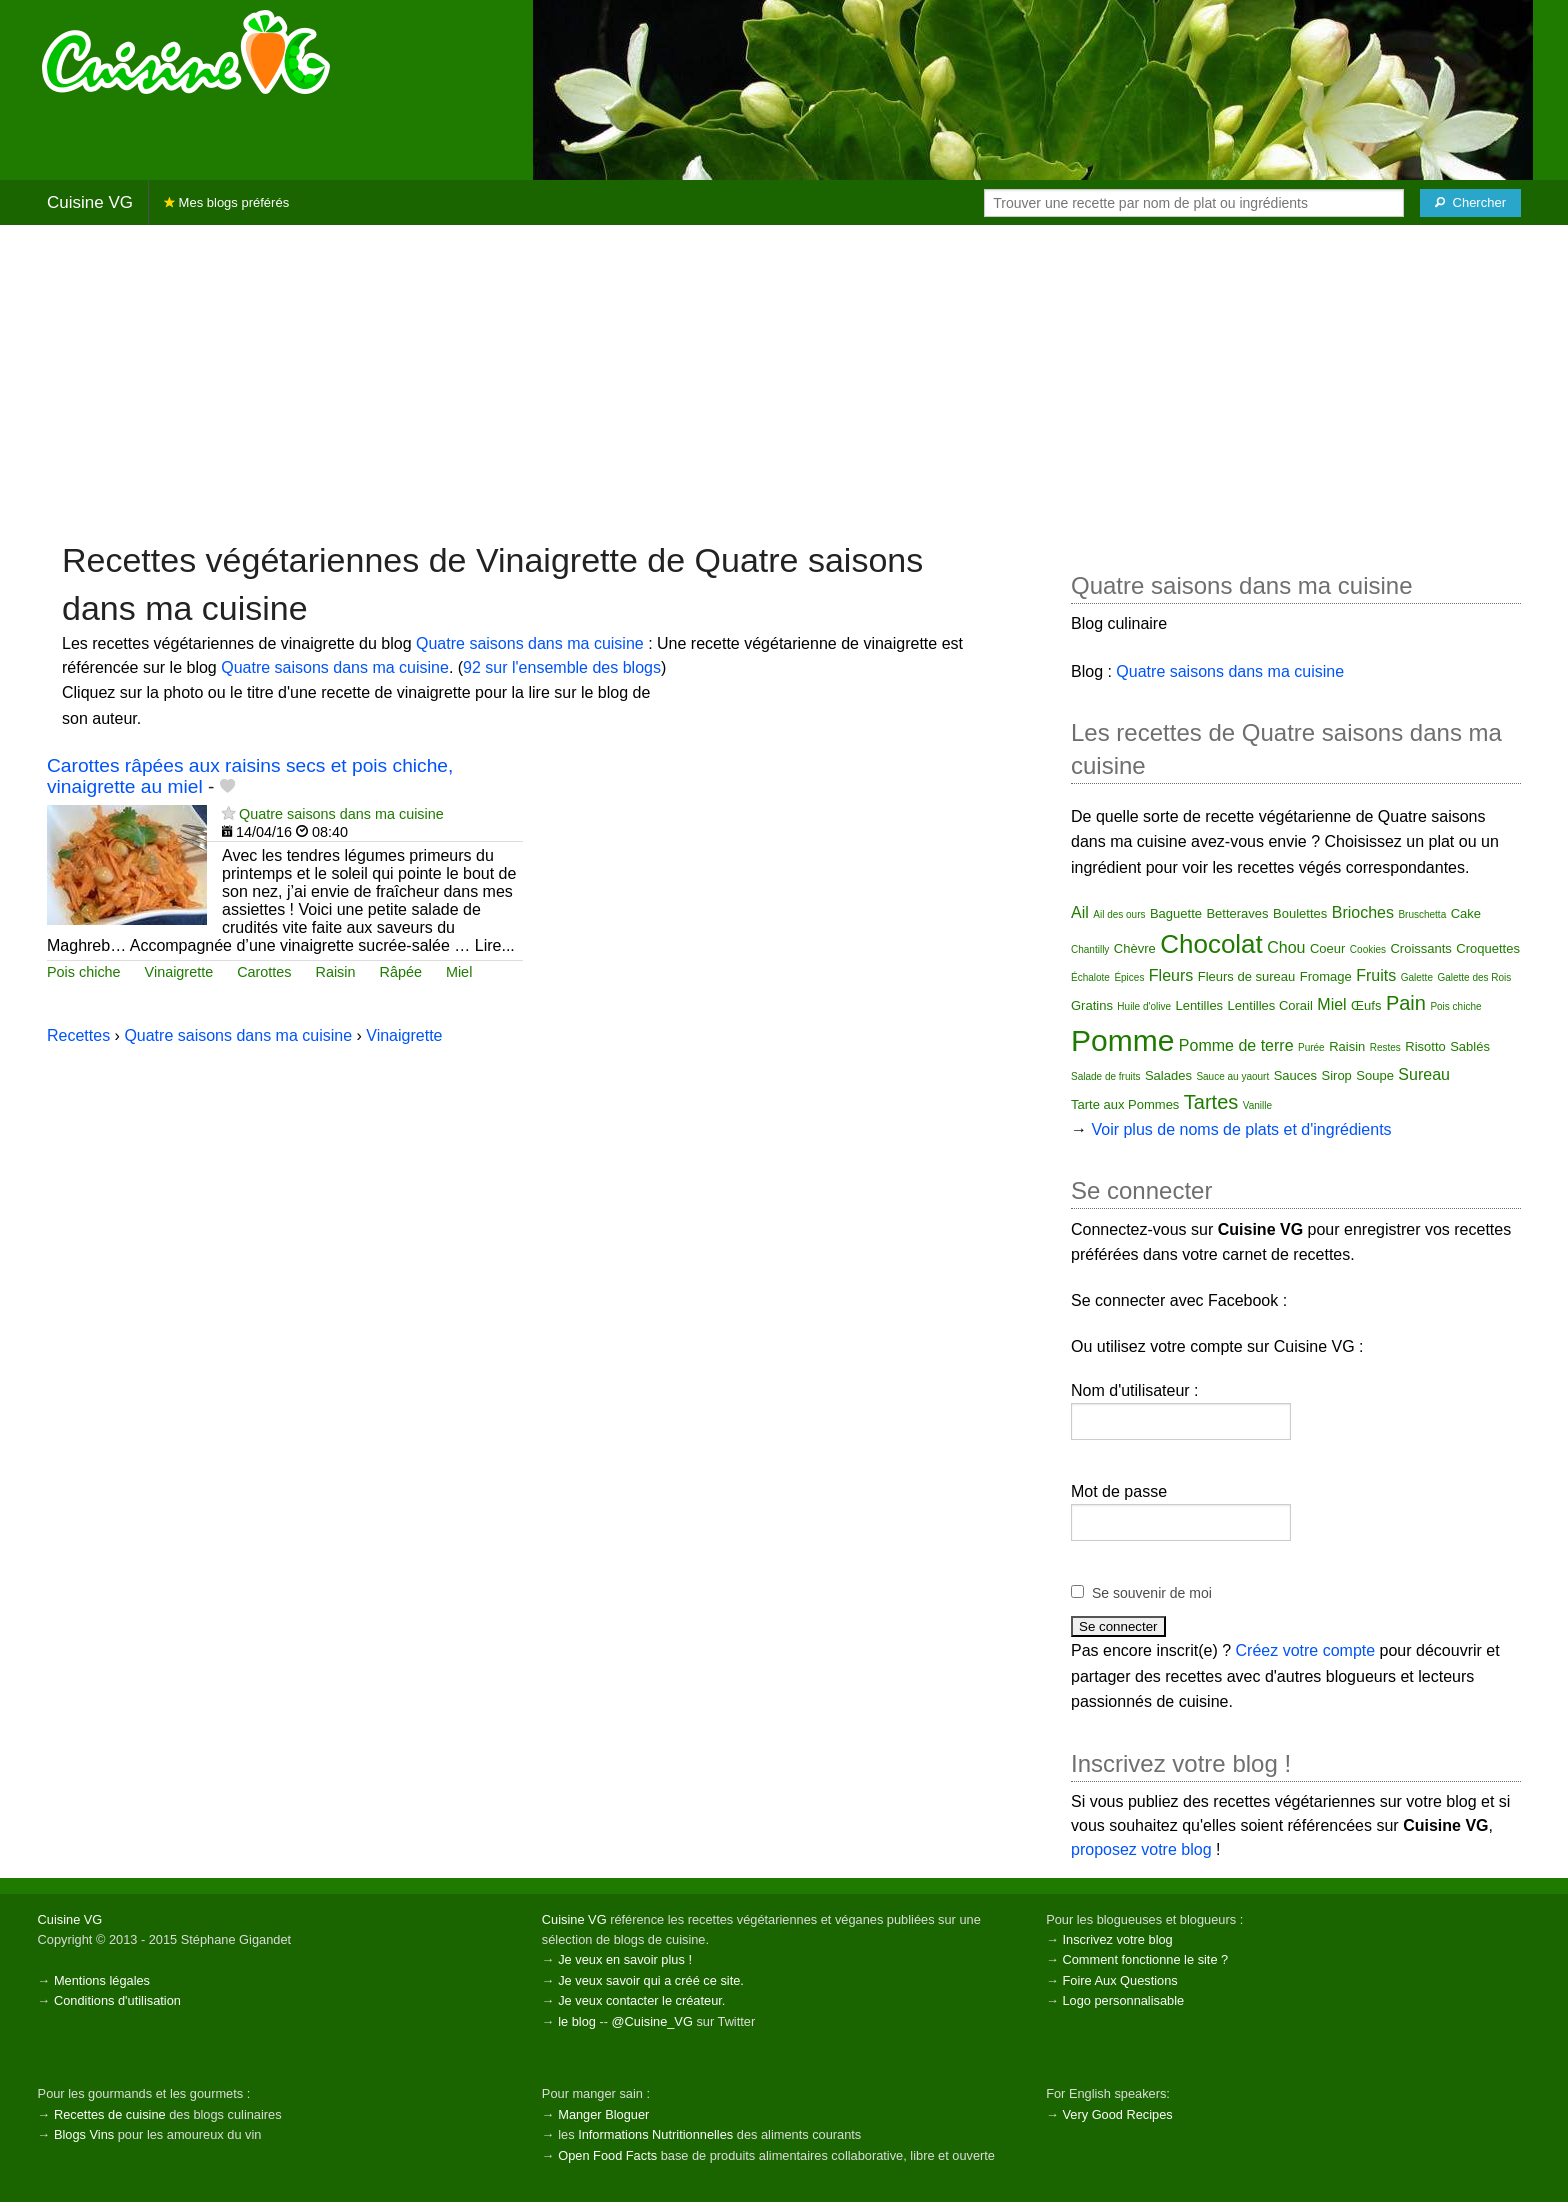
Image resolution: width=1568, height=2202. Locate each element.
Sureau (1424, 1074)
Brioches (1363, 912)
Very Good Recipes (1117, 2114)
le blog (577, 2021)
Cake (1466, 913)
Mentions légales (102, 1980)
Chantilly (1090, 949)
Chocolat (1211, 944)
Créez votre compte (1306, 1650)
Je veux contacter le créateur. (641, 2000)
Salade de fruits (1106, 1076)
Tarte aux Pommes (1125, 1104)
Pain (1406, 1003)
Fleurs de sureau (1247, 976)
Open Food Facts (607, 2155)
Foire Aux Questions (1119, 1980)
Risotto (1425, 1046)
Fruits (1376, 975)
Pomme (1122, 1040)
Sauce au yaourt (1232, 1076)
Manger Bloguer (603, 2114)
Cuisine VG (90, 202)
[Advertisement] (784, 381)
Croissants (1420, 948)
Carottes (264, 972)
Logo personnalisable (1123, 2000)
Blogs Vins (84, 2134)
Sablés (1470, 1046)
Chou (1286, 947)
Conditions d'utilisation (117, 2000)
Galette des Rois (1474, 977)
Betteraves (1237, 913)
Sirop (1337, 1075)
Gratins (1092, 1005)
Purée (1311, 1047)
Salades (1168, 1075)
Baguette (1176, 913)
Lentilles (1199, 1005)
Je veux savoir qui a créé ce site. (651, 1980)
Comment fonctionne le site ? (1145, 1959)
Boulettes (1300, 913)
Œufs (1366, 1005)
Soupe (1375, 1075)
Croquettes (1488, 948)
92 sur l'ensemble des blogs (562, 667)
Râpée (401, 972)
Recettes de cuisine (110, 2114)
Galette (1417, 977)
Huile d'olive (1144, 1006)
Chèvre (1135, 948)
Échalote (1090, 977)
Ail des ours (1119, 914)
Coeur (1327, 948)
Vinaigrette (179, 972)
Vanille (1257, 1105)
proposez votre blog (1141, 1849)
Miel (459, 972)
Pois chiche (84, 972)
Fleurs (1171, 975)
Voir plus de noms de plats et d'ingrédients (1241, 1129)
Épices (1129, 977)
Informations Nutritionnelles (655, 2134)
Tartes (1211, 1102)
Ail (1080, 912)
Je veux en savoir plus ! (625, 1959)
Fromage (1326, 976)
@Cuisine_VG (652, 2021)
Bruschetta (1422, 914)
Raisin (336, 972)
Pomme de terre (1236, 1045)
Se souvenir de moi (1152, 1593)
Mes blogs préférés (226, 202)
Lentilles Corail (1270, 1005)
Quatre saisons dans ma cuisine (530, 643)
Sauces (1295, 1075)
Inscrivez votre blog (1117, 1939)
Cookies (1368, 949)
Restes (1385, 1047)
